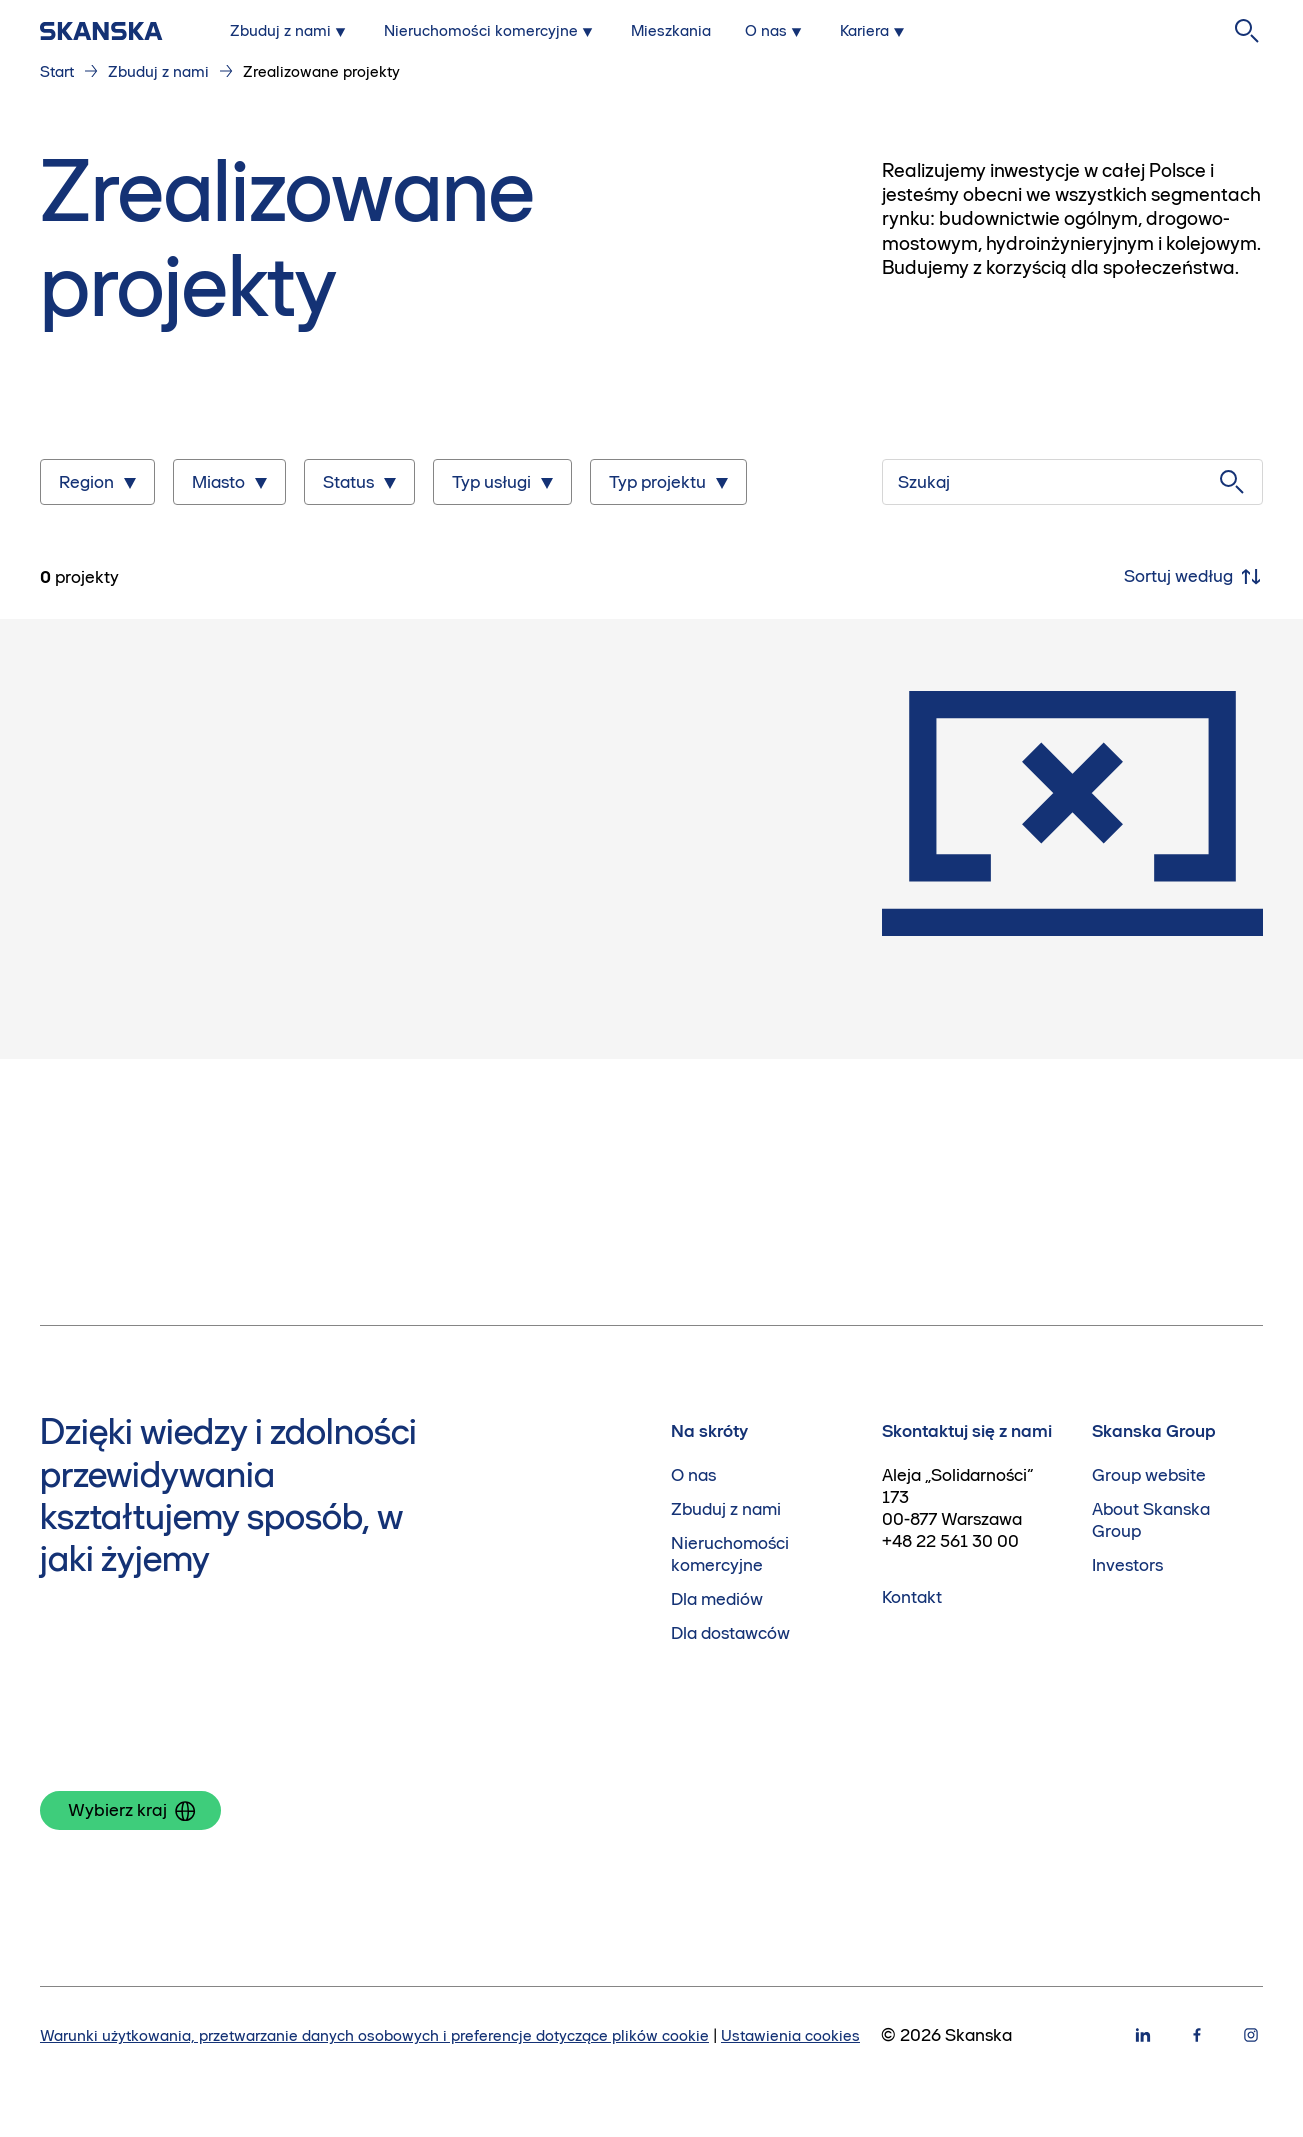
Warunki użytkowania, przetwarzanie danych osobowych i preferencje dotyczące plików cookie (374, 2035)
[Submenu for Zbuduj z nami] (290, 31)
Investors (1127, 1565)
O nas (693, 1475)
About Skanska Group (1151, 1520)
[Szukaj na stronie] (1247, 31)
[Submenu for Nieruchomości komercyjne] (490, 31)
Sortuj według (1193, 577)
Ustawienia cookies (790, 2035)
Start (57, 71)
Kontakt (912, 1597)
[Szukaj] (1072, 482)
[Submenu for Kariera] (874, 31)
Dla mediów (717, 1599)
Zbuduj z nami (158, 71)
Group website (1149, 1475)
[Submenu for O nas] (775, 31)
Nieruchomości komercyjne (730, 1554)
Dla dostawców (730, 1633)
